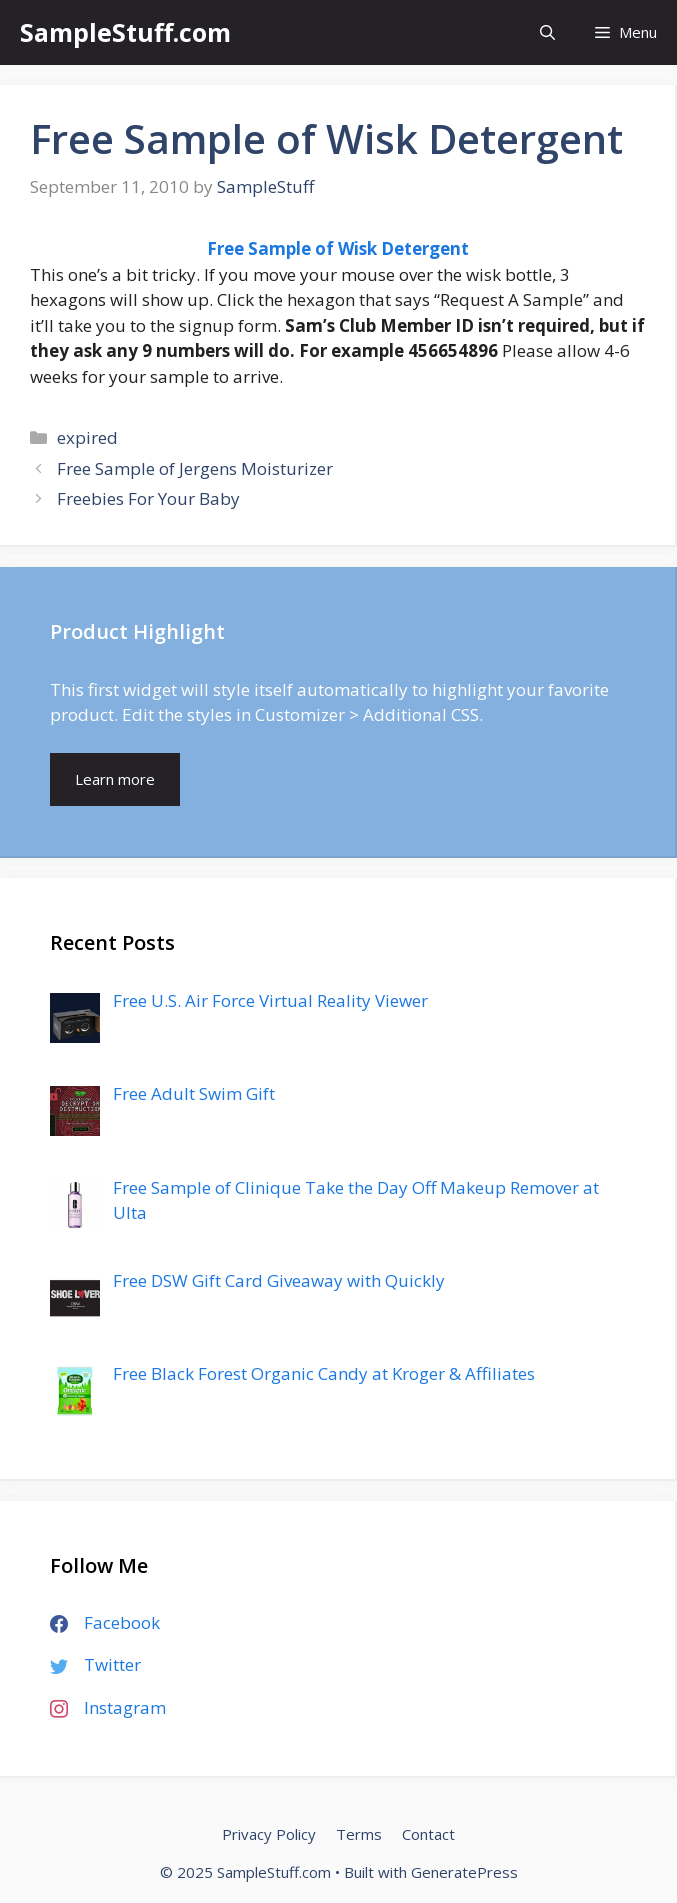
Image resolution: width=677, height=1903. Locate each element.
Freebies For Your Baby (148, 498)
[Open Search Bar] (547, 32)
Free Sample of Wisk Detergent (338, 248)
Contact (428, 1834)
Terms (359, 1834)
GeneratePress (464, 1872)
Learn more (115, 779)
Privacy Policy (269, 1834)
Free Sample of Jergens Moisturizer (195, 468)
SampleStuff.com (125, 32)
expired (87, 437)
